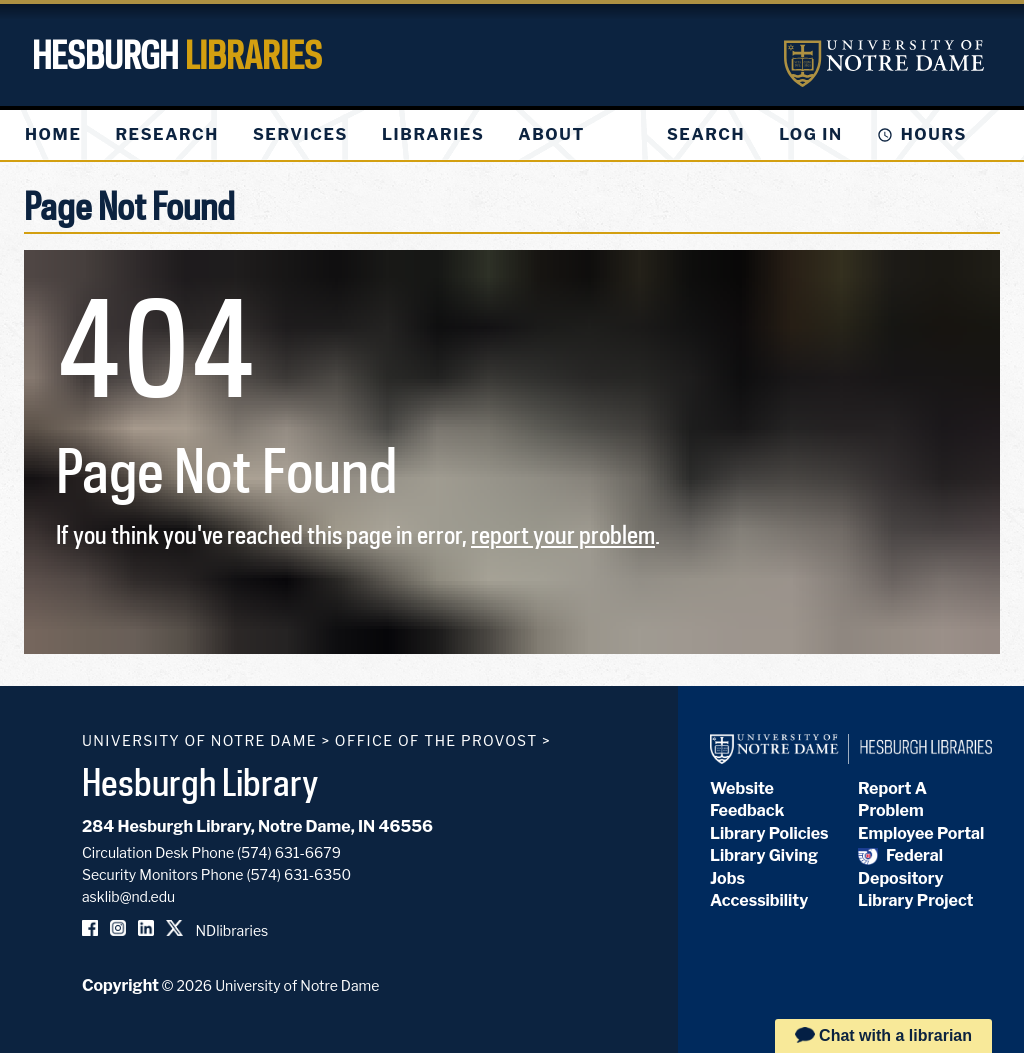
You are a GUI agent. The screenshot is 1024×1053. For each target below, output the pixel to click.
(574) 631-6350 (298, 874)
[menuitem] (53, 135)
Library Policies (769, 833)
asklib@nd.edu (128, 896)
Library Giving (764, 855)
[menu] (321, 135)
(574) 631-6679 (289, 852)
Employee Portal (921, 833)
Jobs (727, 878)
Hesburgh (177, 55)
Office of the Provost (436, 740)
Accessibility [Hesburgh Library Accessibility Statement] (759, 900)
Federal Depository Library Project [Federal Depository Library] (915, 878)
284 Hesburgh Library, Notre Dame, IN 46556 (257, 826)
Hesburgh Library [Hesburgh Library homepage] (200, 782)
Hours (934, 134)
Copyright (120, 985)
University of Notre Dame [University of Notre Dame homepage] (199, 740)
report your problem (563, 534)
